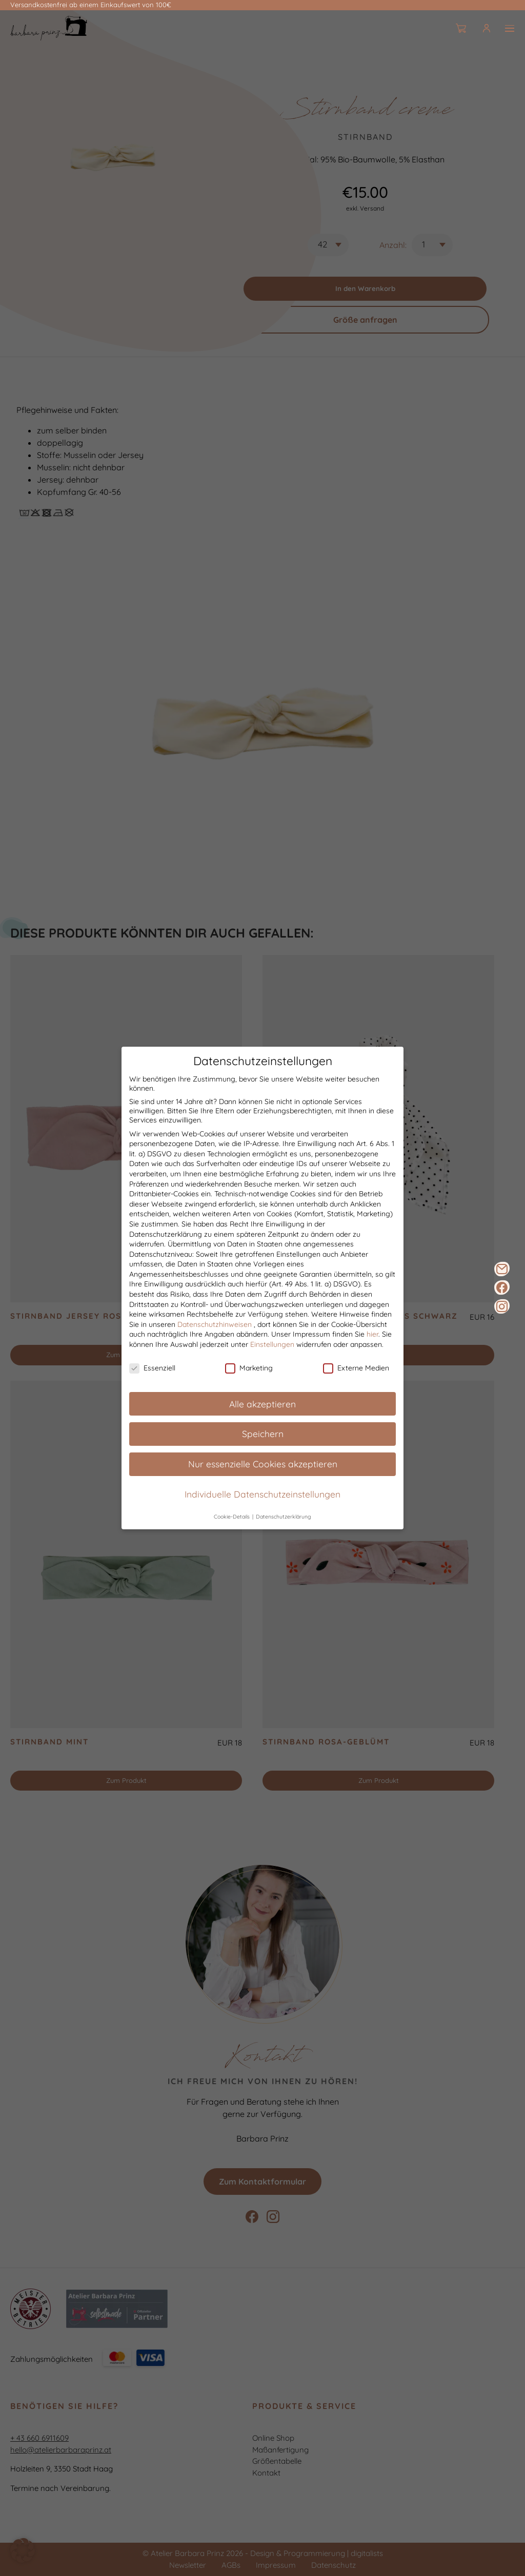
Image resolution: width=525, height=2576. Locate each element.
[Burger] (509, 28)
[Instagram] (502, 1306)
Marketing (249, 1368)
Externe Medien (356, 1368)
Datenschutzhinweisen (214, 1324)
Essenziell (152, 1368)
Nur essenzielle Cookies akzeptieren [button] (262, 1464)
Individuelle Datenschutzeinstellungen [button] (262, 1494)
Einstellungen (272, 1344)
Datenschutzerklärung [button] (283, 1517)
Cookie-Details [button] (232, 1517)
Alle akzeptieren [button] (262, 1403)
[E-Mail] (502, 1269)
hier (372, 1334)
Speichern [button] (263, 1434)
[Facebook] (502, 1287)
